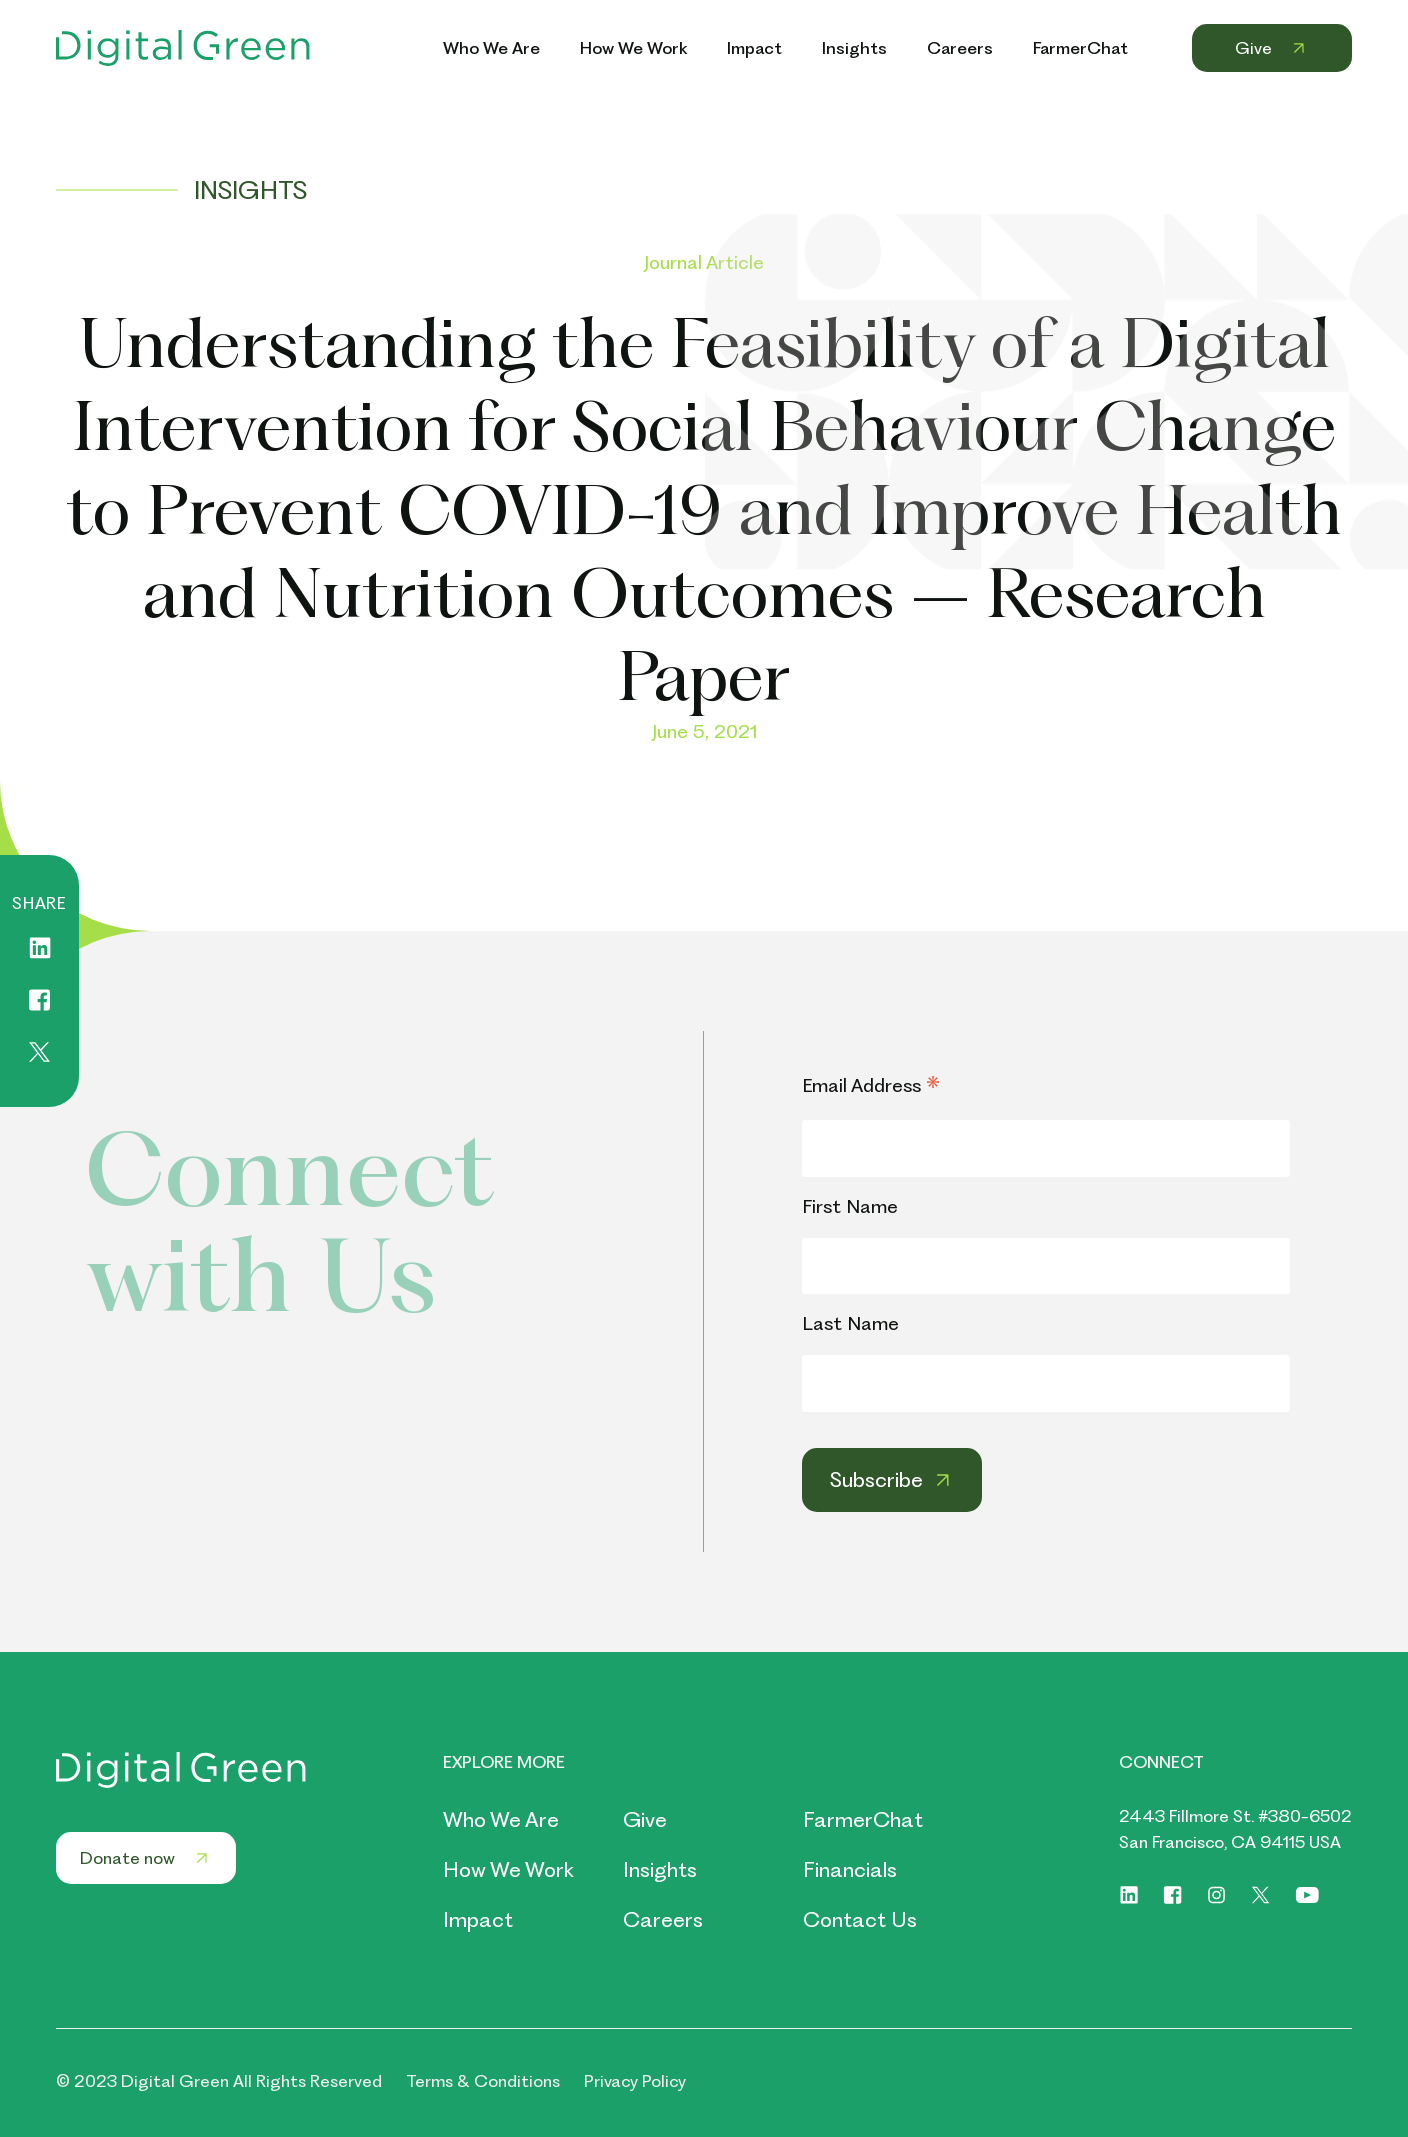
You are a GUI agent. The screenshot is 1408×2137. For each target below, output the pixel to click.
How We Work (508, 1869)
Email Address (871, 1087)
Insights (660, 1869)
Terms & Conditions (483, 2081)
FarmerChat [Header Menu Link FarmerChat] (1080, 48)
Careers (663, 1919)
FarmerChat (863, 1819)
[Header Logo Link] (183, 48)
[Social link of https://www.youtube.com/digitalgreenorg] (1307, 1895)
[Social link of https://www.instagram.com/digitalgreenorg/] (1217, 1895)
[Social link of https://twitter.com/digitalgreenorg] (1261, 1895)
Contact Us (860, 1919)
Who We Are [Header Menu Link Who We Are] (491, 48)
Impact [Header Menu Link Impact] (754, 48)
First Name (850, 1206)
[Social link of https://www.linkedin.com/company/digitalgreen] (1129, 1895)
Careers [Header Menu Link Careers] (960, 48)
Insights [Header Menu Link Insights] (854, 48)
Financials (850, 1869)
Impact (478, 1919)
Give (645, 1819)
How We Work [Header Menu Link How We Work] (633, 48)
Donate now (146, 1858)
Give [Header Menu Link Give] (1272, 48)
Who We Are (501, 1819)
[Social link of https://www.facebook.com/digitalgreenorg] (1173, 1895)
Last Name (850, 1323)
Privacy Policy (635, 2081)
